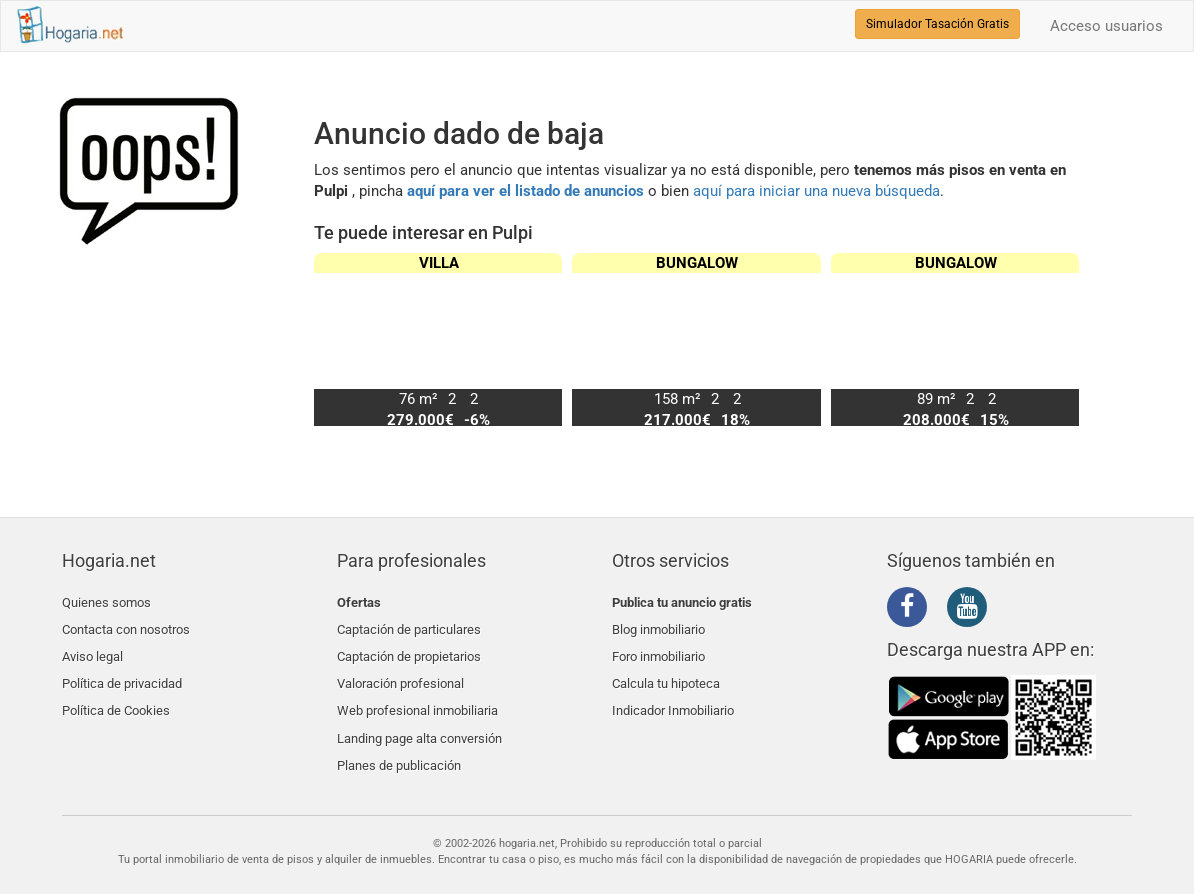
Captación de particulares (409, 625)
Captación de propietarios (409, 649)
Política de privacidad (122, 672)
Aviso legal (92, 649)
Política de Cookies (116, 696)
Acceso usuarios (1106, 26)
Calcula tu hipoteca (666, 672)
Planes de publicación (399, 743)
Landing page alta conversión (419, 720)
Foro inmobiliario (658, 649)
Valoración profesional (400, 672)
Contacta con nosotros (126, 625)
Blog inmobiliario (658, 625)
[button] (1056, 339)
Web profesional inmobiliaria (417, 696)
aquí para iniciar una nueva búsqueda (816, 191)
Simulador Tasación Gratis (937, 24)
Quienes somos (106, 602)
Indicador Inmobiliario (673, 696)
